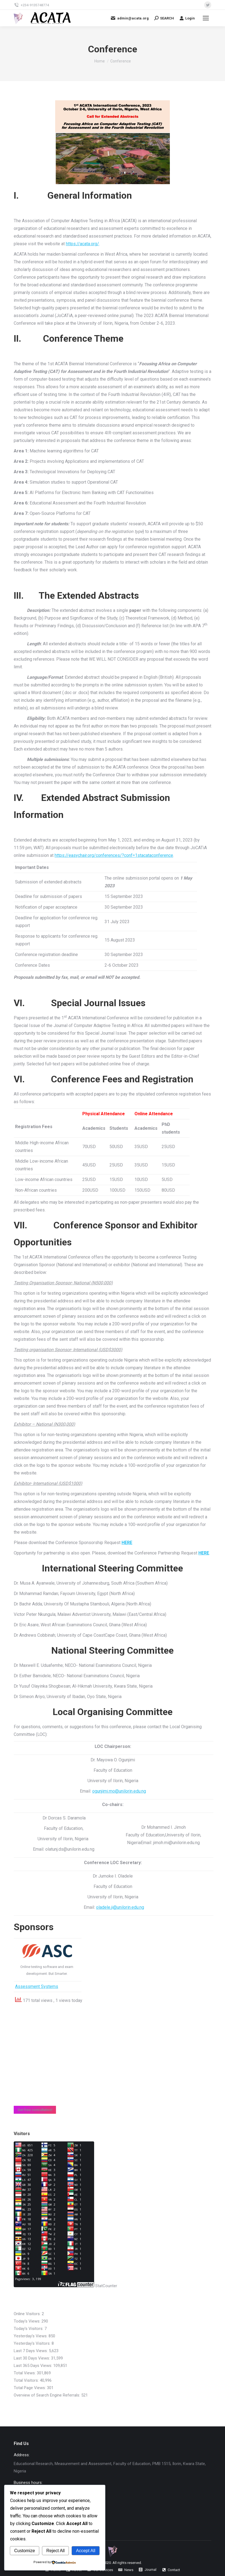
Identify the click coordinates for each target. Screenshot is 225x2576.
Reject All (55, 2550)
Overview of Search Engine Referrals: (47, 2395)
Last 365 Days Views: (33, 2365)
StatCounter (106, 2285)
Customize (24, 2550)
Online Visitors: (28, 2313)
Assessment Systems (36, 1986)
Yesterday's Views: (31, 2335)
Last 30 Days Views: (32, 2358)
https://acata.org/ (82, 243)
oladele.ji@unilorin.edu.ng (120, 1907)
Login (187, 18)
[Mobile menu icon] (205, 18)
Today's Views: (27, 2321)
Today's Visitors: (29, 2328)
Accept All (85, 2550)
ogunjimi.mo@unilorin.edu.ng (119, 1791)
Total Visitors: (27, 2380)
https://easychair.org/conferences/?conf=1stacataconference (114, 855)
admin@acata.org (129, 18)
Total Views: (25, 2372)
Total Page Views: (30, 2387)
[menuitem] (125, 2569)
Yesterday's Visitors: (33, 2343)
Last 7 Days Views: (31, 2350)
